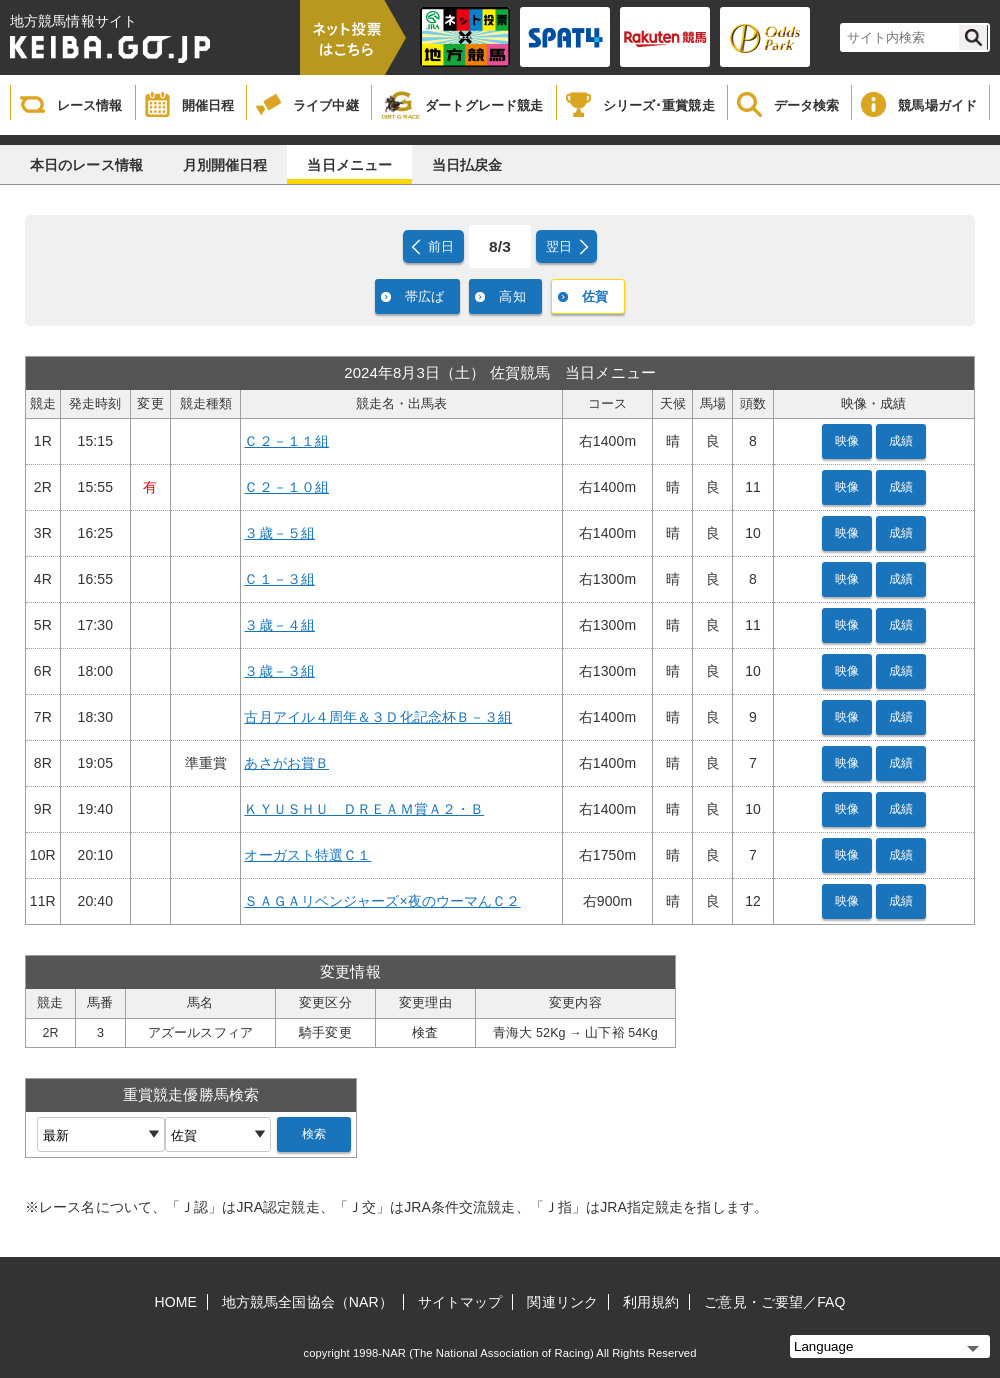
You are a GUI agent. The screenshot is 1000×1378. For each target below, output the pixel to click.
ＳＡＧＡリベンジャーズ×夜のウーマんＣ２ (382, 901)
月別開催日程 (225, 165)
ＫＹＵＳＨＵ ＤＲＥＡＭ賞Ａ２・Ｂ (364, 809)
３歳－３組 (279, 671)
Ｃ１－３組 (279, 579)
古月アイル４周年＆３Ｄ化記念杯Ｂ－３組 (378, 717)
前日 (441, 246)
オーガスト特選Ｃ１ (307, 855)
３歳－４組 (279, 625)
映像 (847, 441)
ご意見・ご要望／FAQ (774, 1302)
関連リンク (562, 1302)
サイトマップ (460, 1302)
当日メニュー (349, 165)
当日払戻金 (467, 165)
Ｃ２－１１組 (286, 441)
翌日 (559, 246)
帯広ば (424, 296)
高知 (512, 296)
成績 (901, 441)
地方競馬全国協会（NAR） (307, 1302)
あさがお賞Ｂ (286, 763)
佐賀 (595, 296)
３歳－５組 (279, 533)
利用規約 (651, 1302)
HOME (176, 1302)
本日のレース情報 (86, 165)
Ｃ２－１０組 (286, 487)
